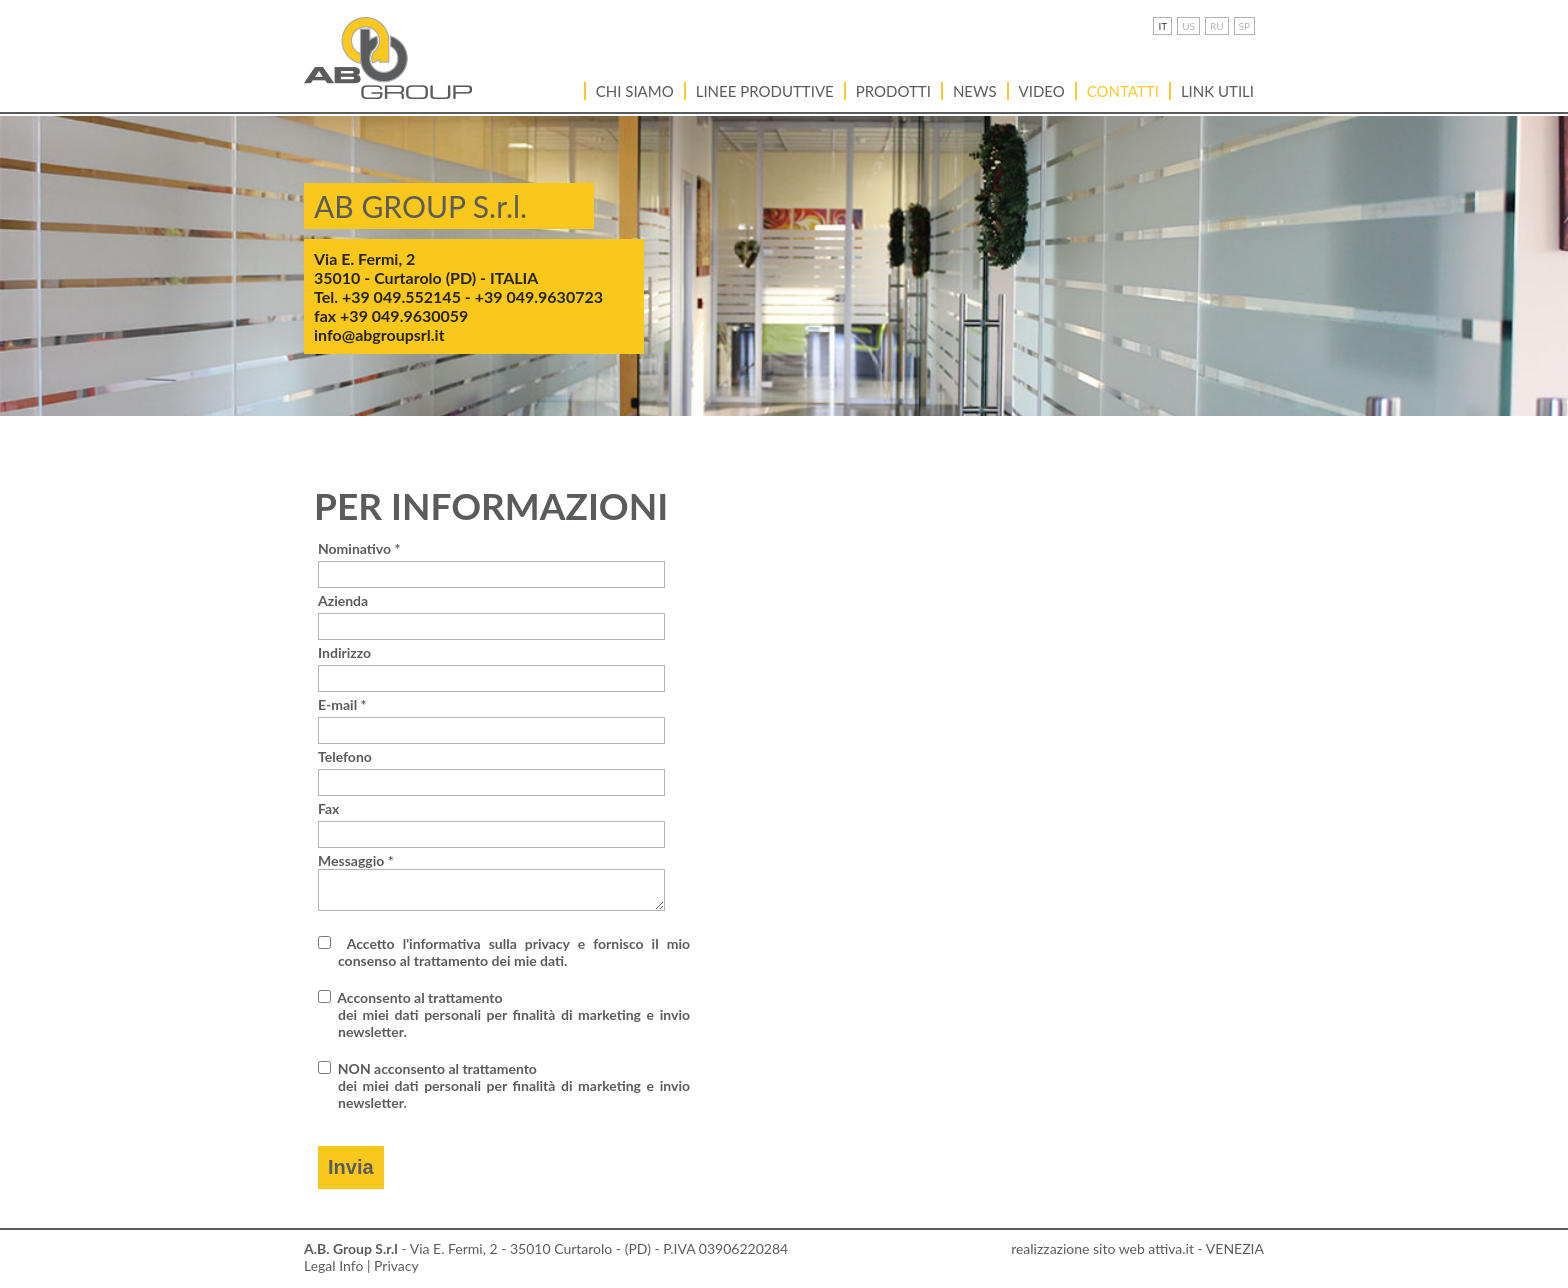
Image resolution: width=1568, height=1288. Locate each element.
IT (1162, 26)
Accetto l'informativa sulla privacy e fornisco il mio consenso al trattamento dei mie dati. (514, 952)
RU (1217, 26)
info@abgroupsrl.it (379, 334)
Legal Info (333, 1265)
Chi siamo (635, 91)
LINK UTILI (1217, 91)
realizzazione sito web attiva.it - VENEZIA (1137, 1248)
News (975, 91)
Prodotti (893, 91)
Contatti (1123, 91)
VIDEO (1042, 91)
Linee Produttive (765, 91)
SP (1244, 26)
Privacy (396, 1265)
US (1188, 26)
